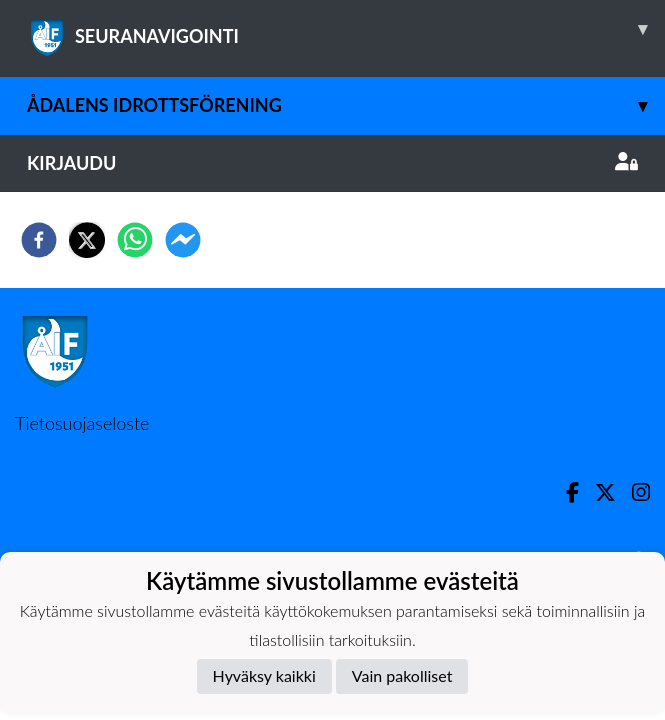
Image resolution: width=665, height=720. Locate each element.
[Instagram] (633, 492)
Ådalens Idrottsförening (346, 105)
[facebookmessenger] (183, 240)
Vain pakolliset (402, 675)
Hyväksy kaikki (264, 675)
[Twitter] (597, 492)
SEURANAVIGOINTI (346, 29)
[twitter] (87, 240)
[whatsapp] (135, 240)
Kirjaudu (332, 163)
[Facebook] (564, 492)
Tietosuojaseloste (82, 423)
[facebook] (39, 240)
